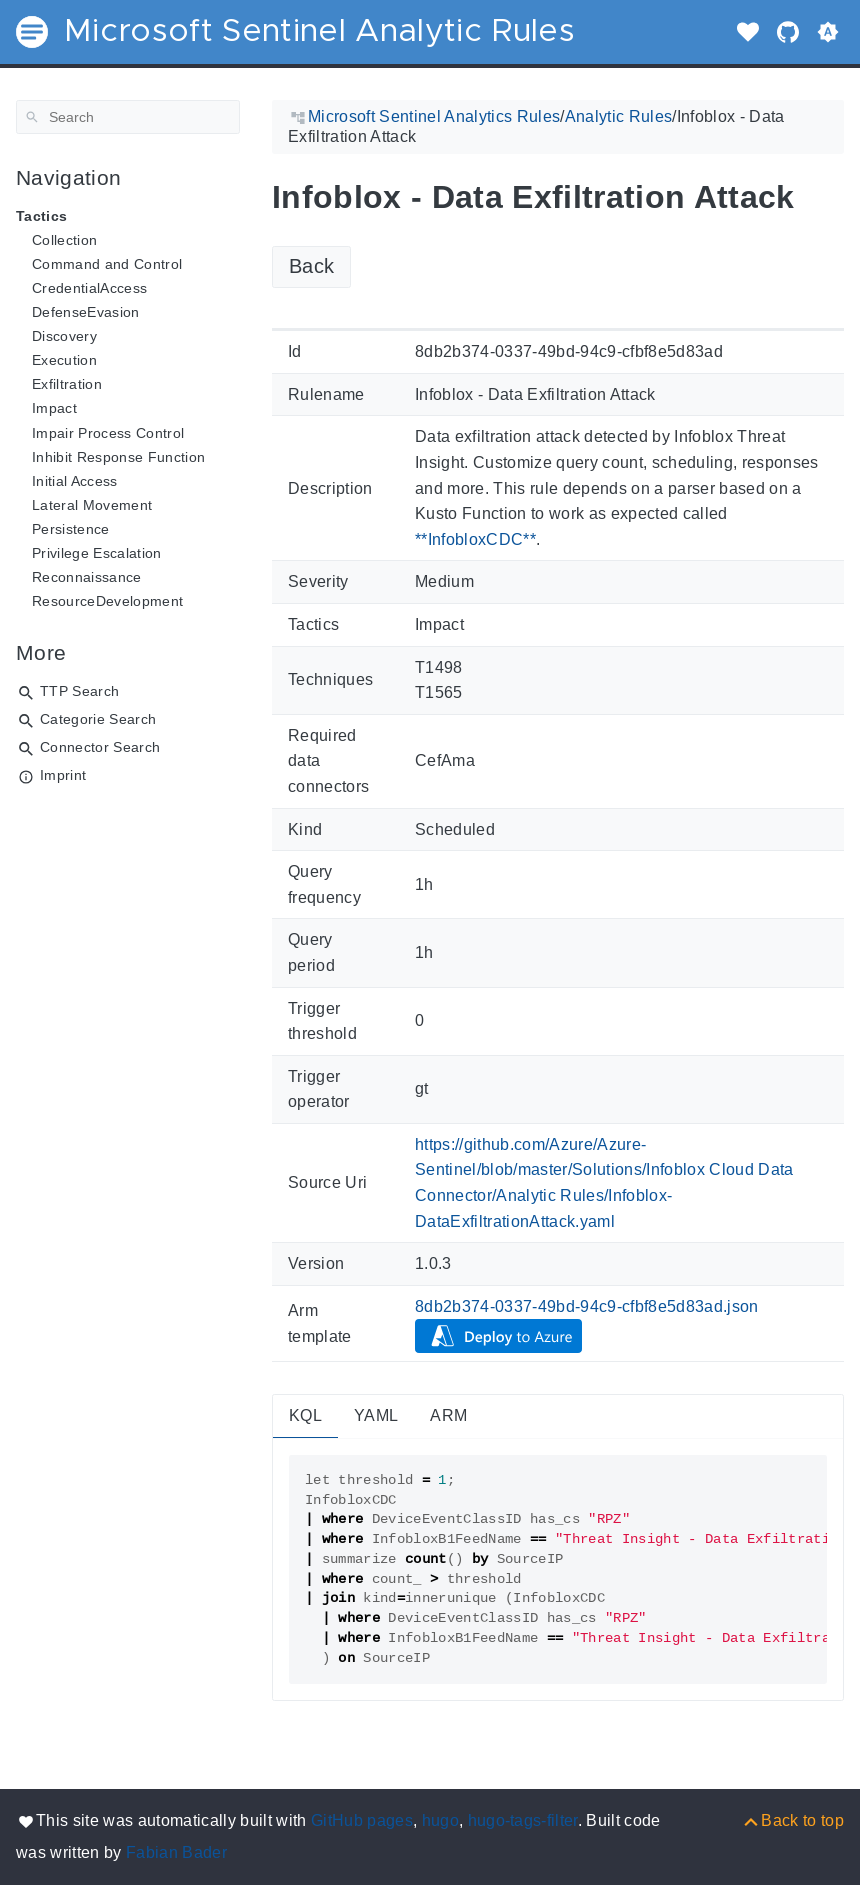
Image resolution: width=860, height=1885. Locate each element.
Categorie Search (98, 719)
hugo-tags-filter (523, 1820)
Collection (64, 240)
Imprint (63, 775)
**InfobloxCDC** (475, 539)
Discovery (64, 336)
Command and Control (107, 264)
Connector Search (100, 747)
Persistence (71, 529)
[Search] (128, 117)
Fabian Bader (176, 1852)
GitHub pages (362, 1820)
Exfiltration (67, 384)
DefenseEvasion (86, 312)
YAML (376, 1415)
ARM (448, 1415)
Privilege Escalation (97, 553)
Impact (54, 408)
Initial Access (75, 481)
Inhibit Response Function (118, 457)
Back (311, 266)
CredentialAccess (89, 288)
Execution (64, 360)
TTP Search (79, 691)
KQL (305, 1415)
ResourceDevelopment (107, 601)
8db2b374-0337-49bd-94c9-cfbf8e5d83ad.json (587, 1306)
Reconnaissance (87, 577)
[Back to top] (792, 1820)
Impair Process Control (108, 433)
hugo (440, 1820)
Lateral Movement (92, 505)
